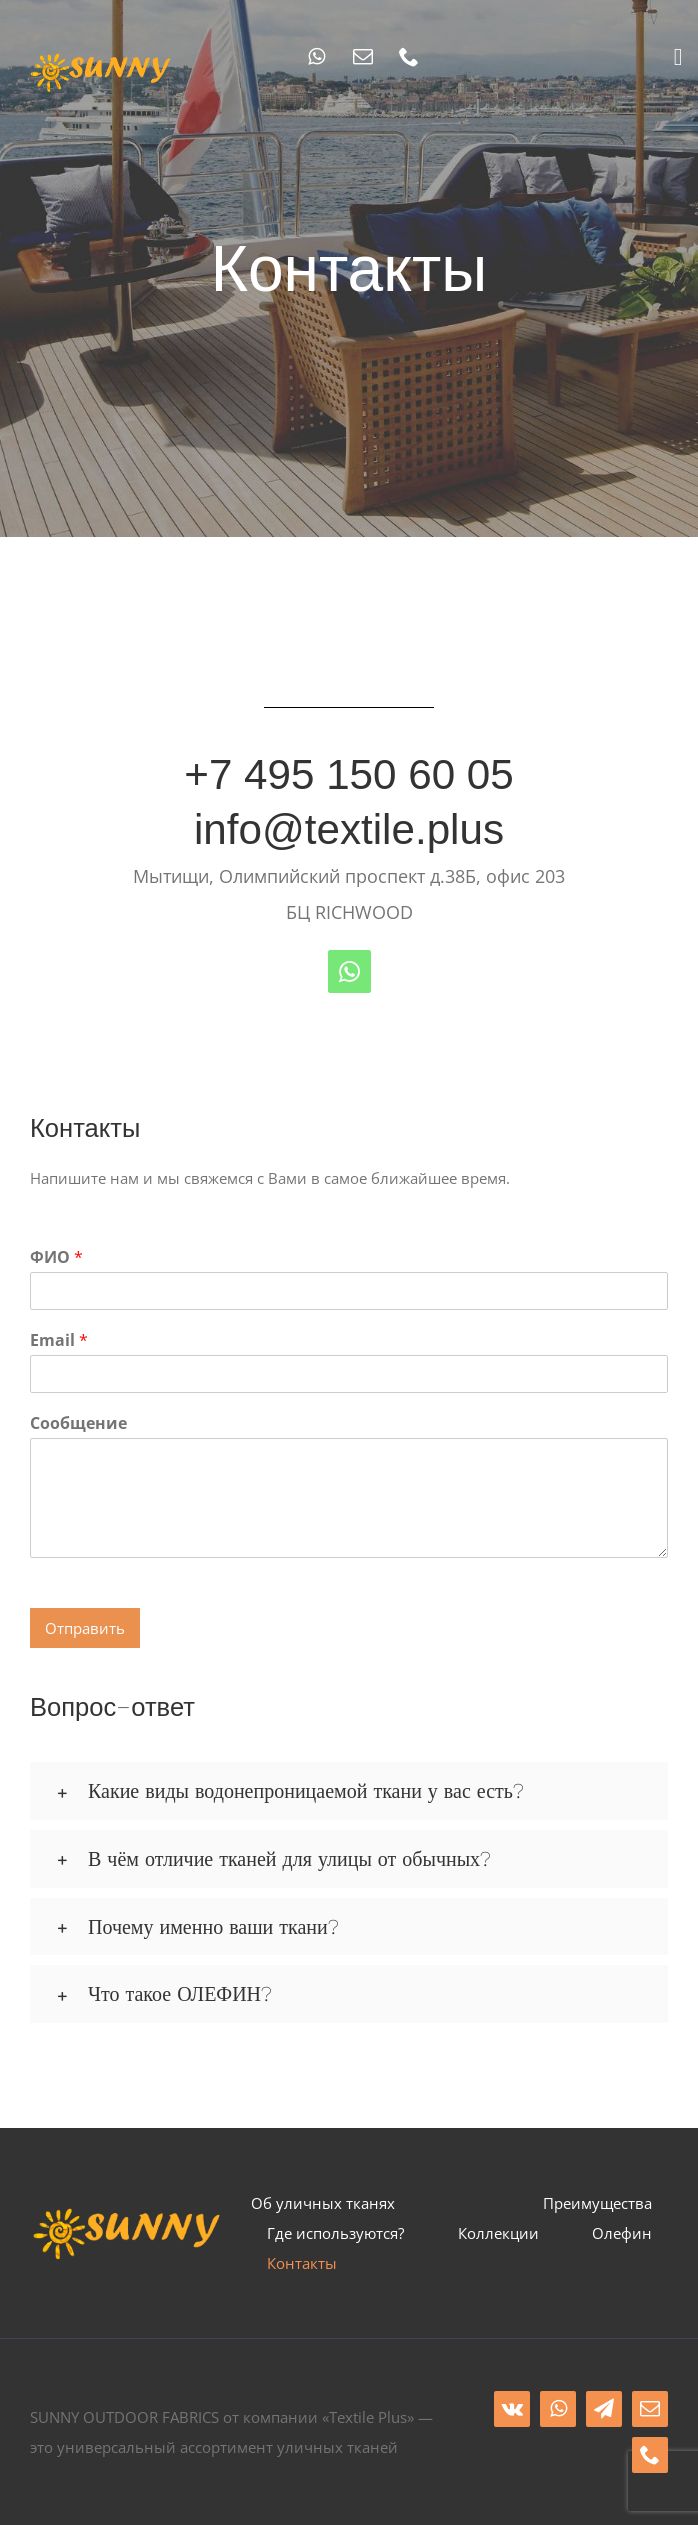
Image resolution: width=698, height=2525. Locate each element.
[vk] (512, 2409)
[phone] (409, 57)
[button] (349, 1791)
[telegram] (604, 2409)
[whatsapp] (317, 57)
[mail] (363, 57)
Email (59, 1340)
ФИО (56, 1257)
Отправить (85, 1628)
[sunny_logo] (101, 57)
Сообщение (78, 1423)
